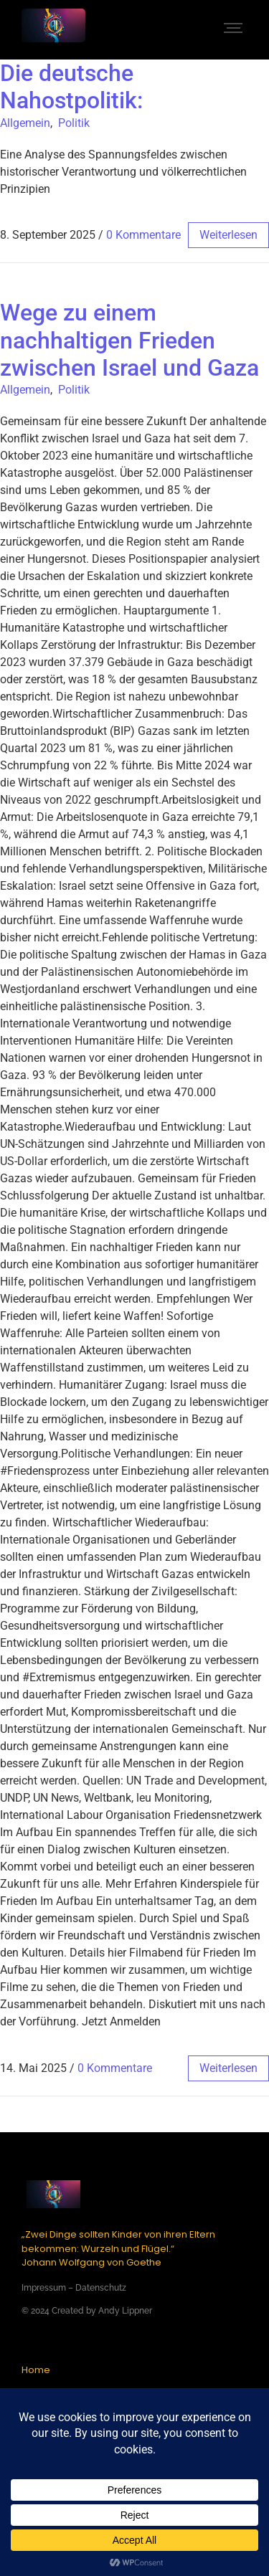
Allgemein (25, 123)
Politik (74, 123)
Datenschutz (100, 2288)
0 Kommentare (143, 235)
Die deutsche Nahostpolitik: (71, 87)
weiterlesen (228, 235)
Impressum (44, 2288)
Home (36, 2370)
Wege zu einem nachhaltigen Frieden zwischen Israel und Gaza (129, 340)
